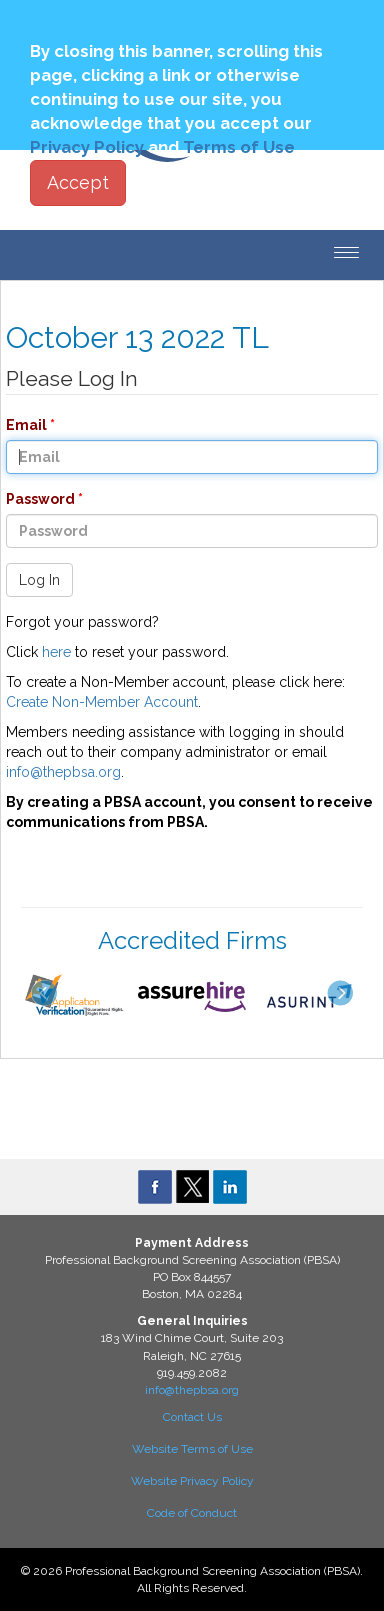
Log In (39, 580)
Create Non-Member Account (102, 702)
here (56, 652)
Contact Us (192, 1417)
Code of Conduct (192, 1513)
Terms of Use (239, 147)
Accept (78, 182)
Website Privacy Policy (192, 1481)
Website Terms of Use (192, 1449)
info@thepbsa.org (63, 772)
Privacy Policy (87, 147)
